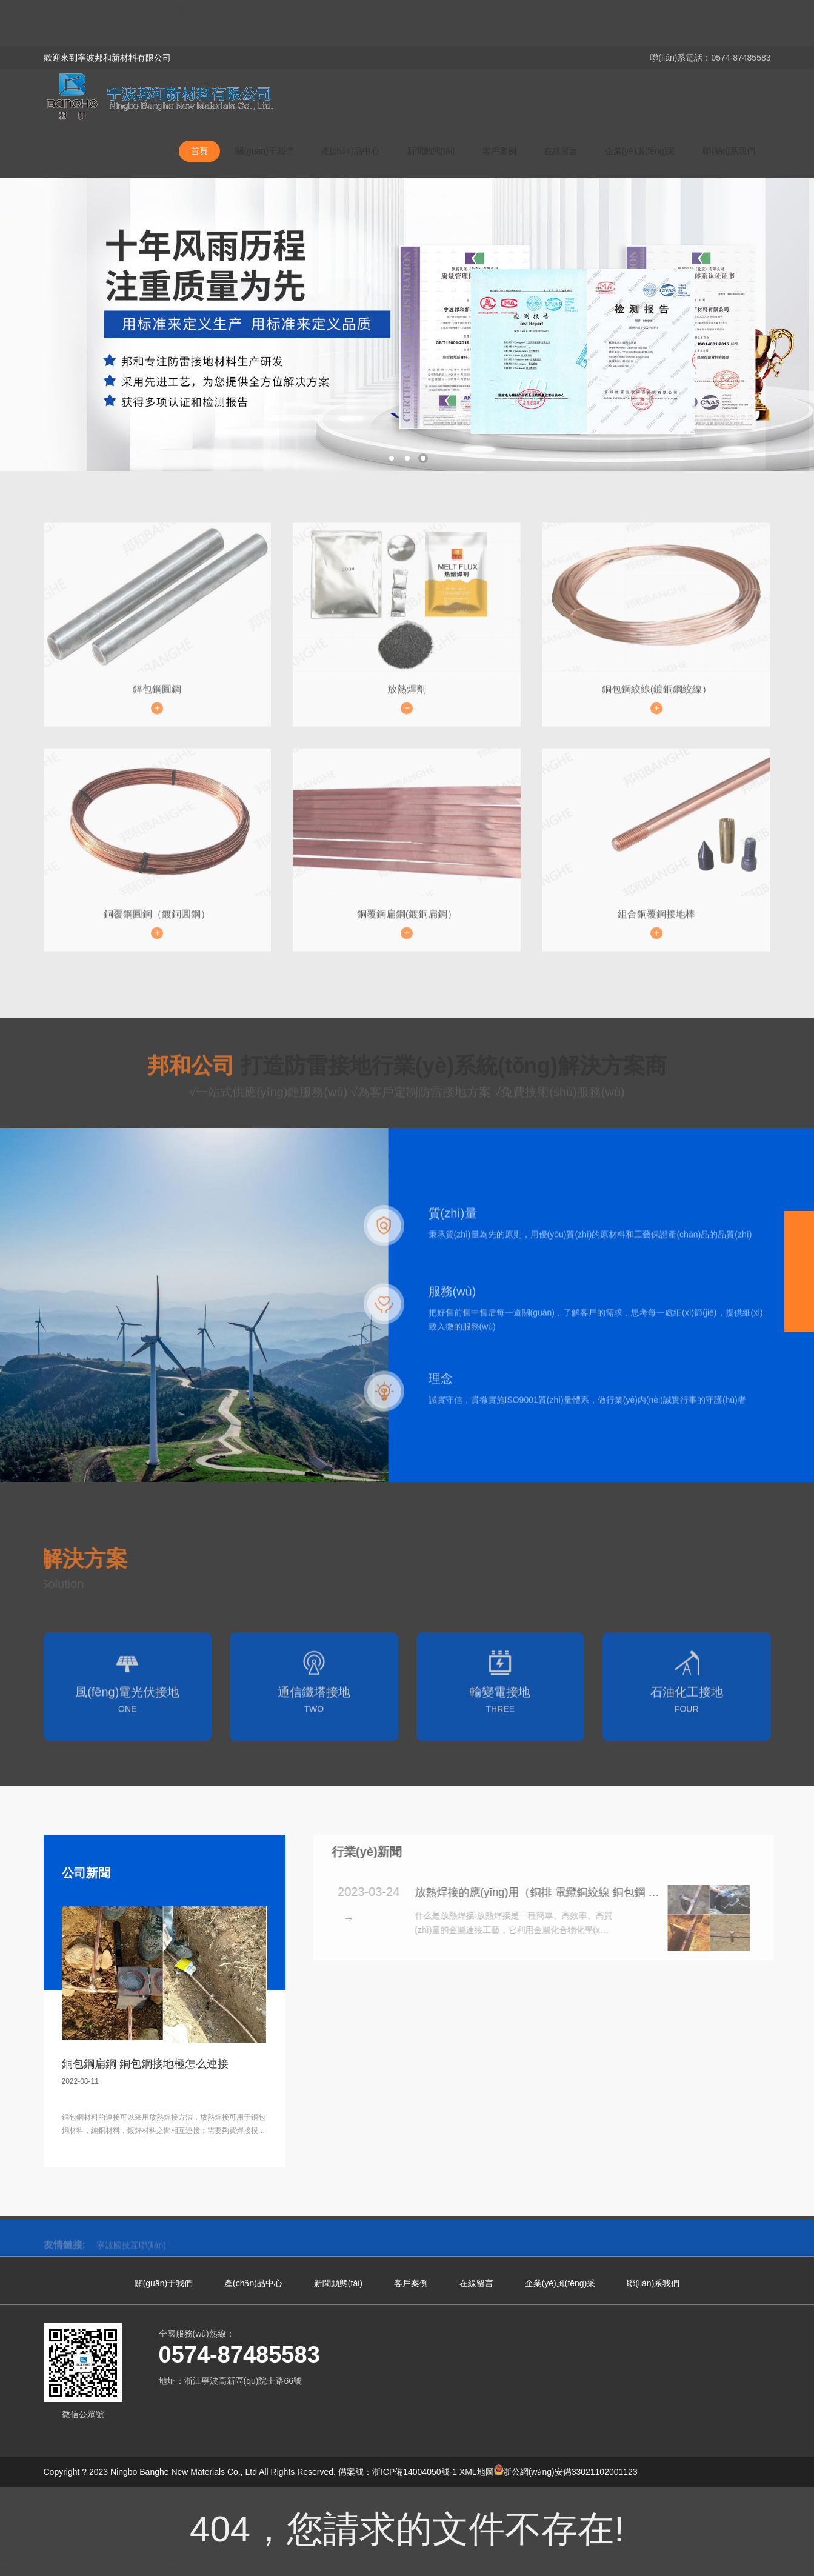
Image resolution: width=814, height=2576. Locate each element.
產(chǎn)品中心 (350, 151)
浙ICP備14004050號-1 (414, 2472)
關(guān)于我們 (264, 151)
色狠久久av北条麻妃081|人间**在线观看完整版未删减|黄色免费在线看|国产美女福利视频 (166, 2570)
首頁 (199, 151)
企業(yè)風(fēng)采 (640, 151)
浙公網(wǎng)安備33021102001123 (566, 2472)
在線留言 (561, 151)
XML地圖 (476, 2472)
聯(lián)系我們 (728, 151)
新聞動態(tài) (431, 151)
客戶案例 (499, 151)
